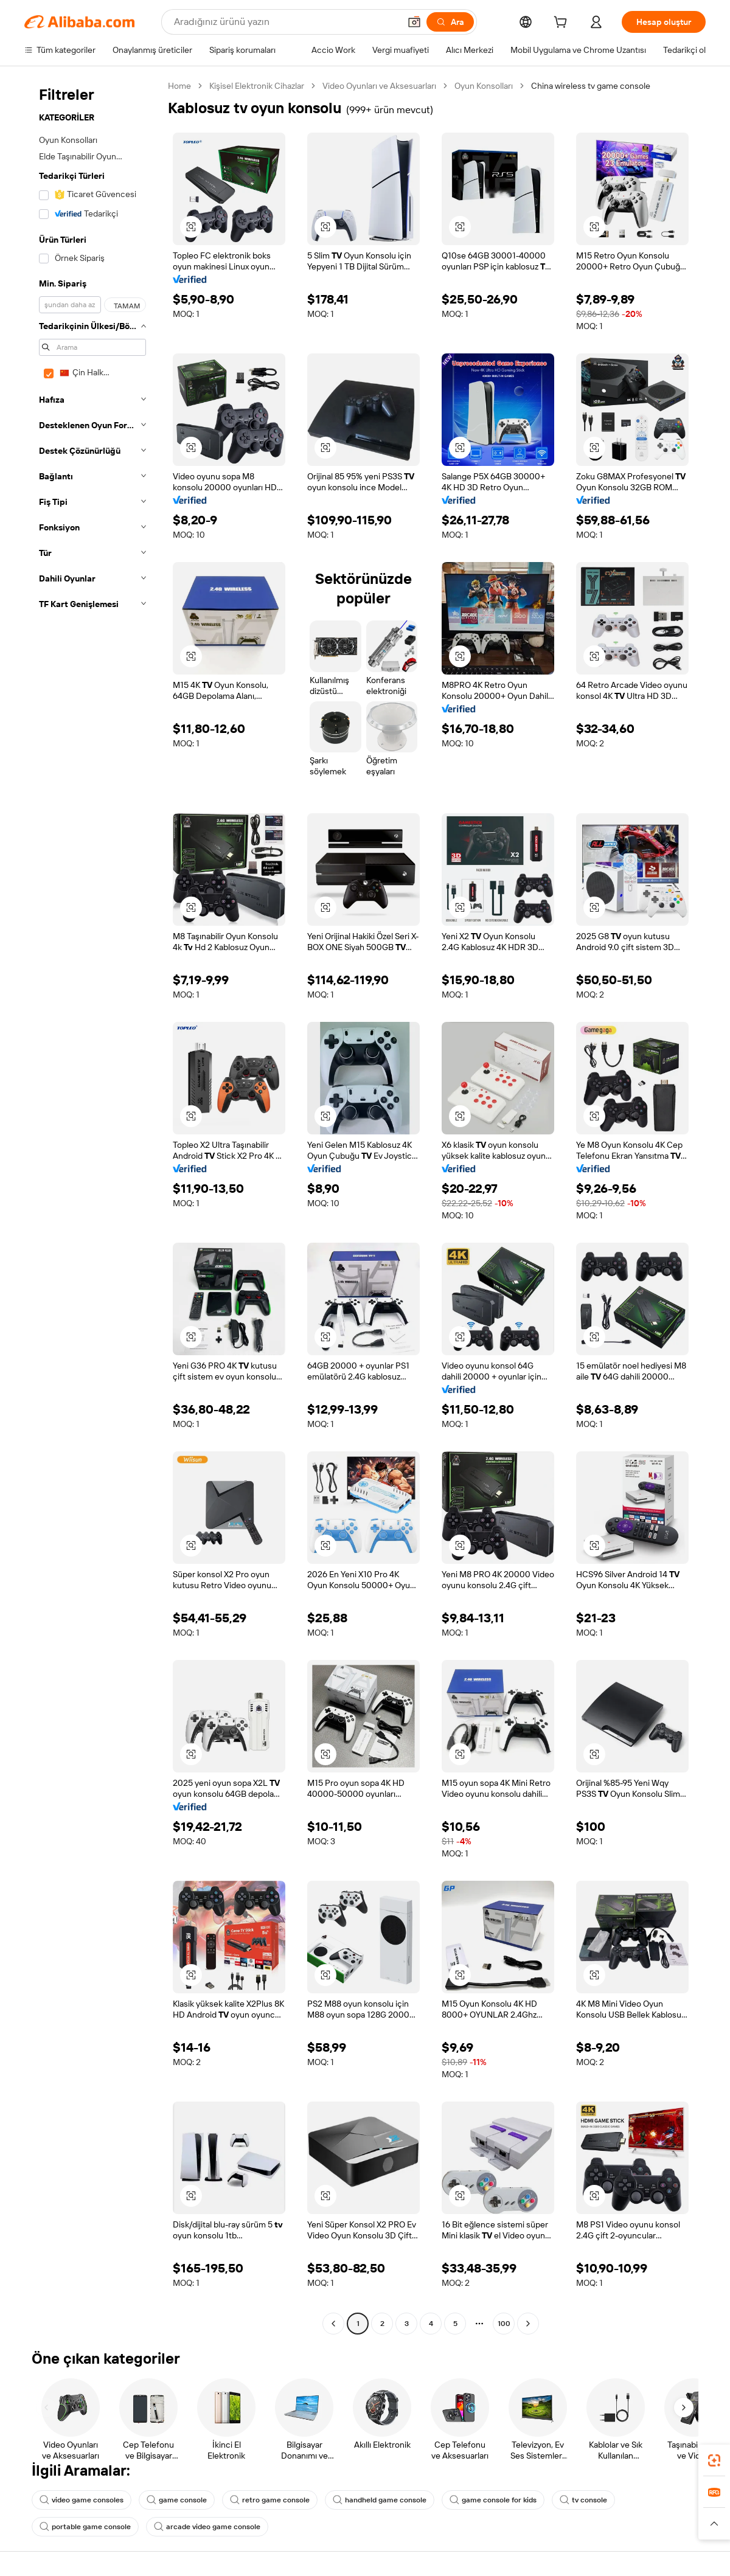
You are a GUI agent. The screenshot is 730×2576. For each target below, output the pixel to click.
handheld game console (379, 2500)
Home (179, 86)
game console (177, 2500)
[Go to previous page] (333, 2324)
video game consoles (81, 2500)
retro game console (270, 2500)
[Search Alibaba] (285, 22)
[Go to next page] (528, 2324)
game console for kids (493, 2500)
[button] (414, 22)
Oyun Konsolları (483, 86)
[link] (714, 2460)
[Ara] (450, 22)
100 (504, 2323)
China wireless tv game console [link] (590, 86)
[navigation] (92, 1206)
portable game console (85, 2527)
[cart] (563, 24)
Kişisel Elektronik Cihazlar (256, 86)
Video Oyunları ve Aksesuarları (379, 86)
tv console (583, 2500)
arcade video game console (207, 2527)
